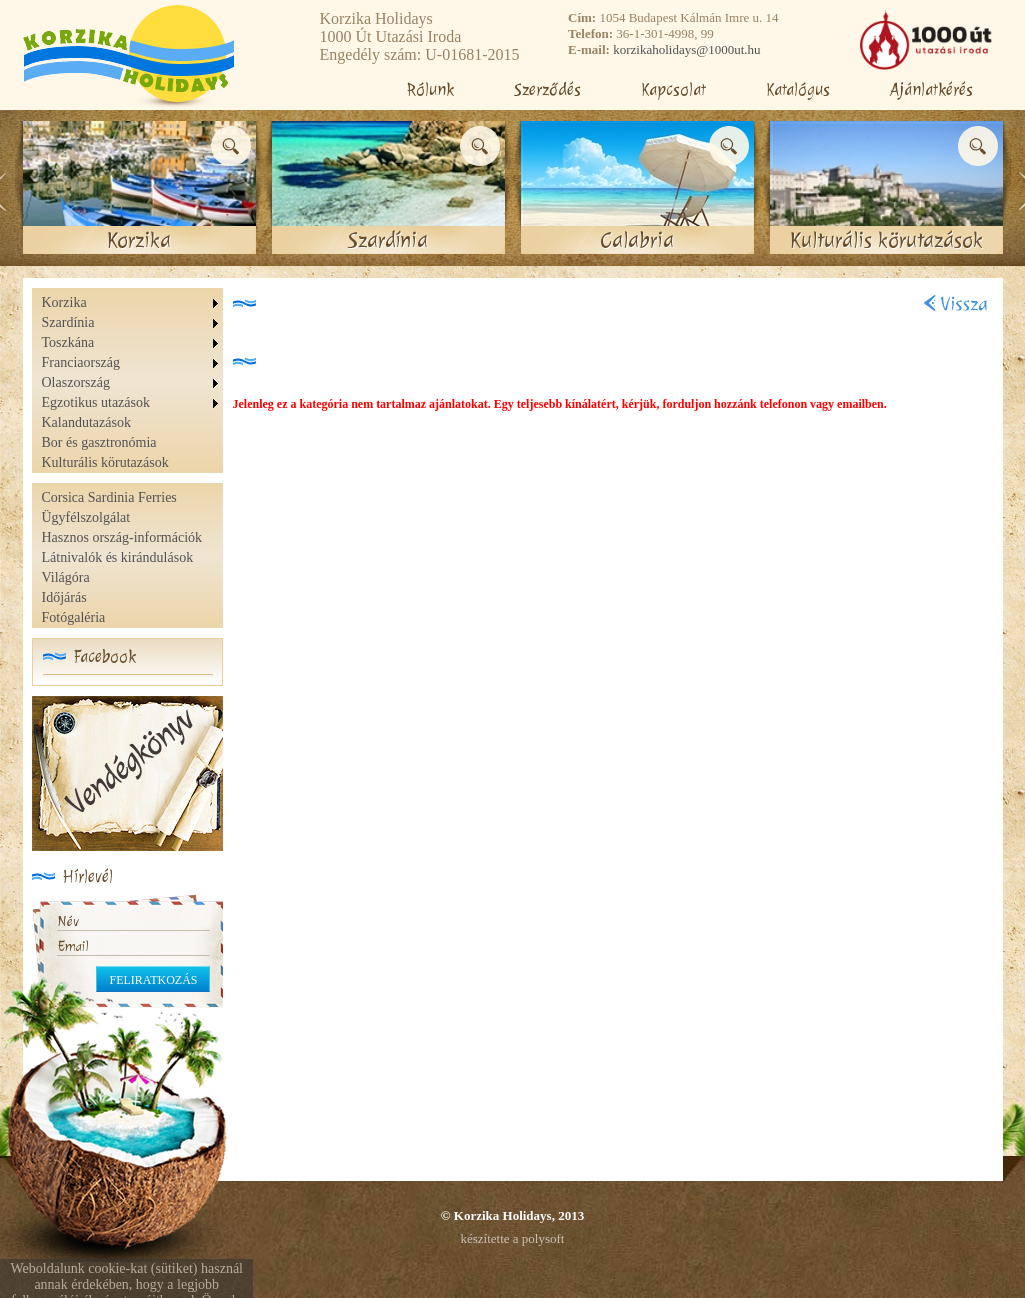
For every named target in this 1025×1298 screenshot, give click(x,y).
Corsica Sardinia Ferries (109, 497)
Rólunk (430, 89)
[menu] (132, 383)
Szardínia (68, 322)
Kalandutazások (86, 422)
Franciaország (81, 362)
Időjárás (64, 597)
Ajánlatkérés (931, 89)
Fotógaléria (74, 617)
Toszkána (68, 342)
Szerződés (547, 89)
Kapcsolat (673, 89)
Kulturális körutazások (105, 462)
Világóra (66, 577)
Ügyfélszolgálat (86, 517)
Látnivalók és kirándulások (118, 557)
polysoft (543, 1238)
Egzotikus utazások (96, 402)
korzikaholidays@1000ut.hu (686, 49)
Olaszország (76, 382)
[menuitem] (132, 303)
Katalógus (798, 89)
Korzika (64, 302)
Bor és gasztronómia (99, 442)
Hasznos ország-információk (122, 537)
